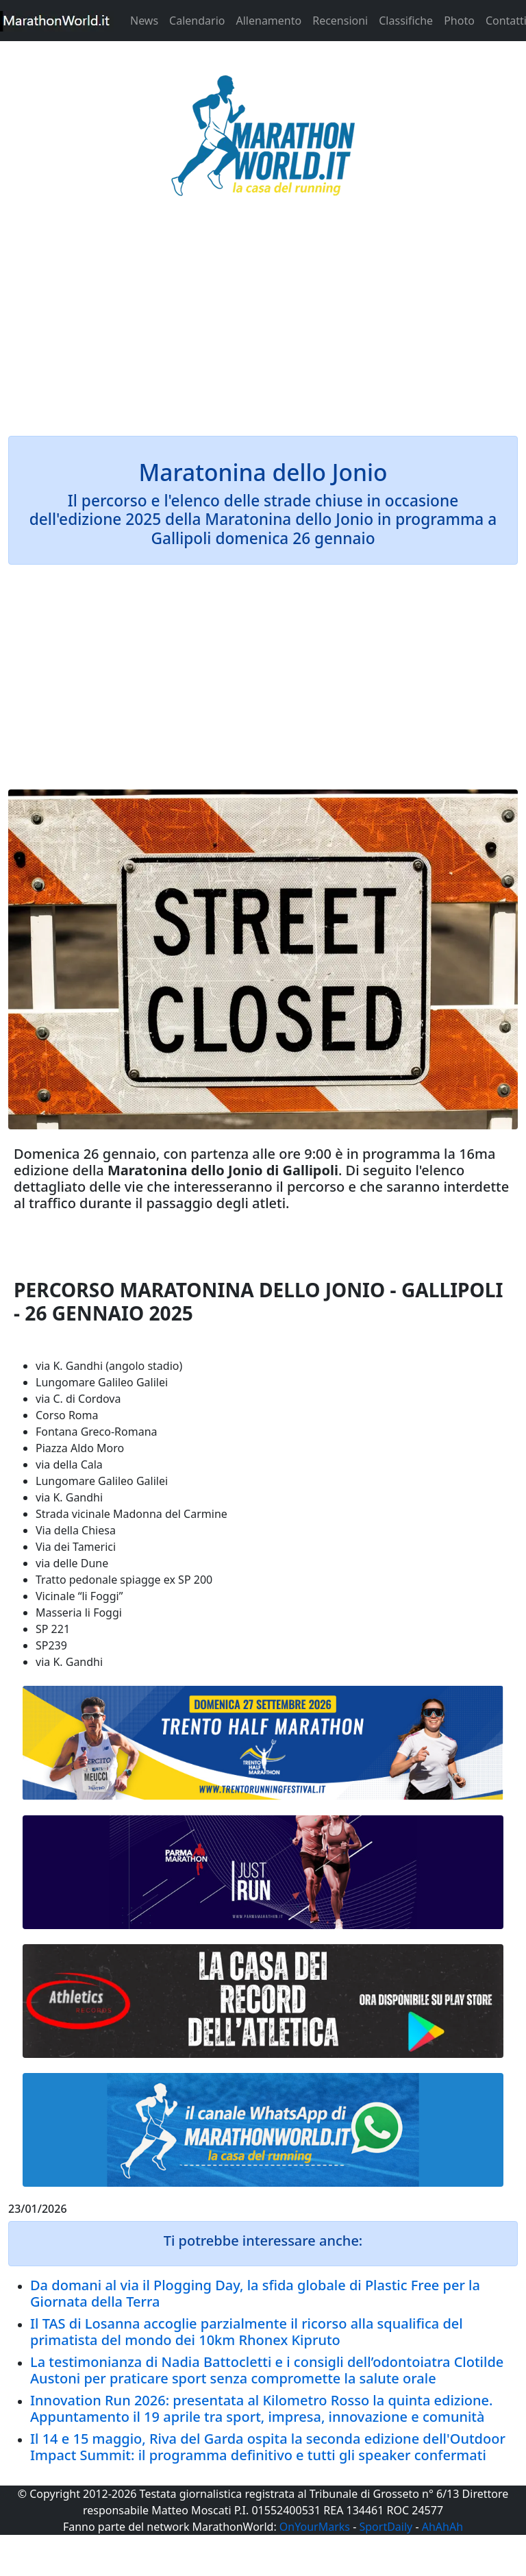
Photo (459, 20)
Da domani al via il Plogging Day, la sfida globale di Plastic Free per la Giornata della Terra (255, 2293)
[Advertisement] (263, 325)
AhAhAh (442, 2526)
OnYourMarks (314, 2526)
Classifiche (406, 20)
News (144, 20)
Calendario (197, 20)
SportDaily (385, 2526)
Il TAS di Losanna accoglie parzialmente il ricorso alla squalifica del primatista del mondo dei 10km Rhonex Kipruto (246, 2331)
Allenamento (268, 20)
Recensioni (340, 20)
